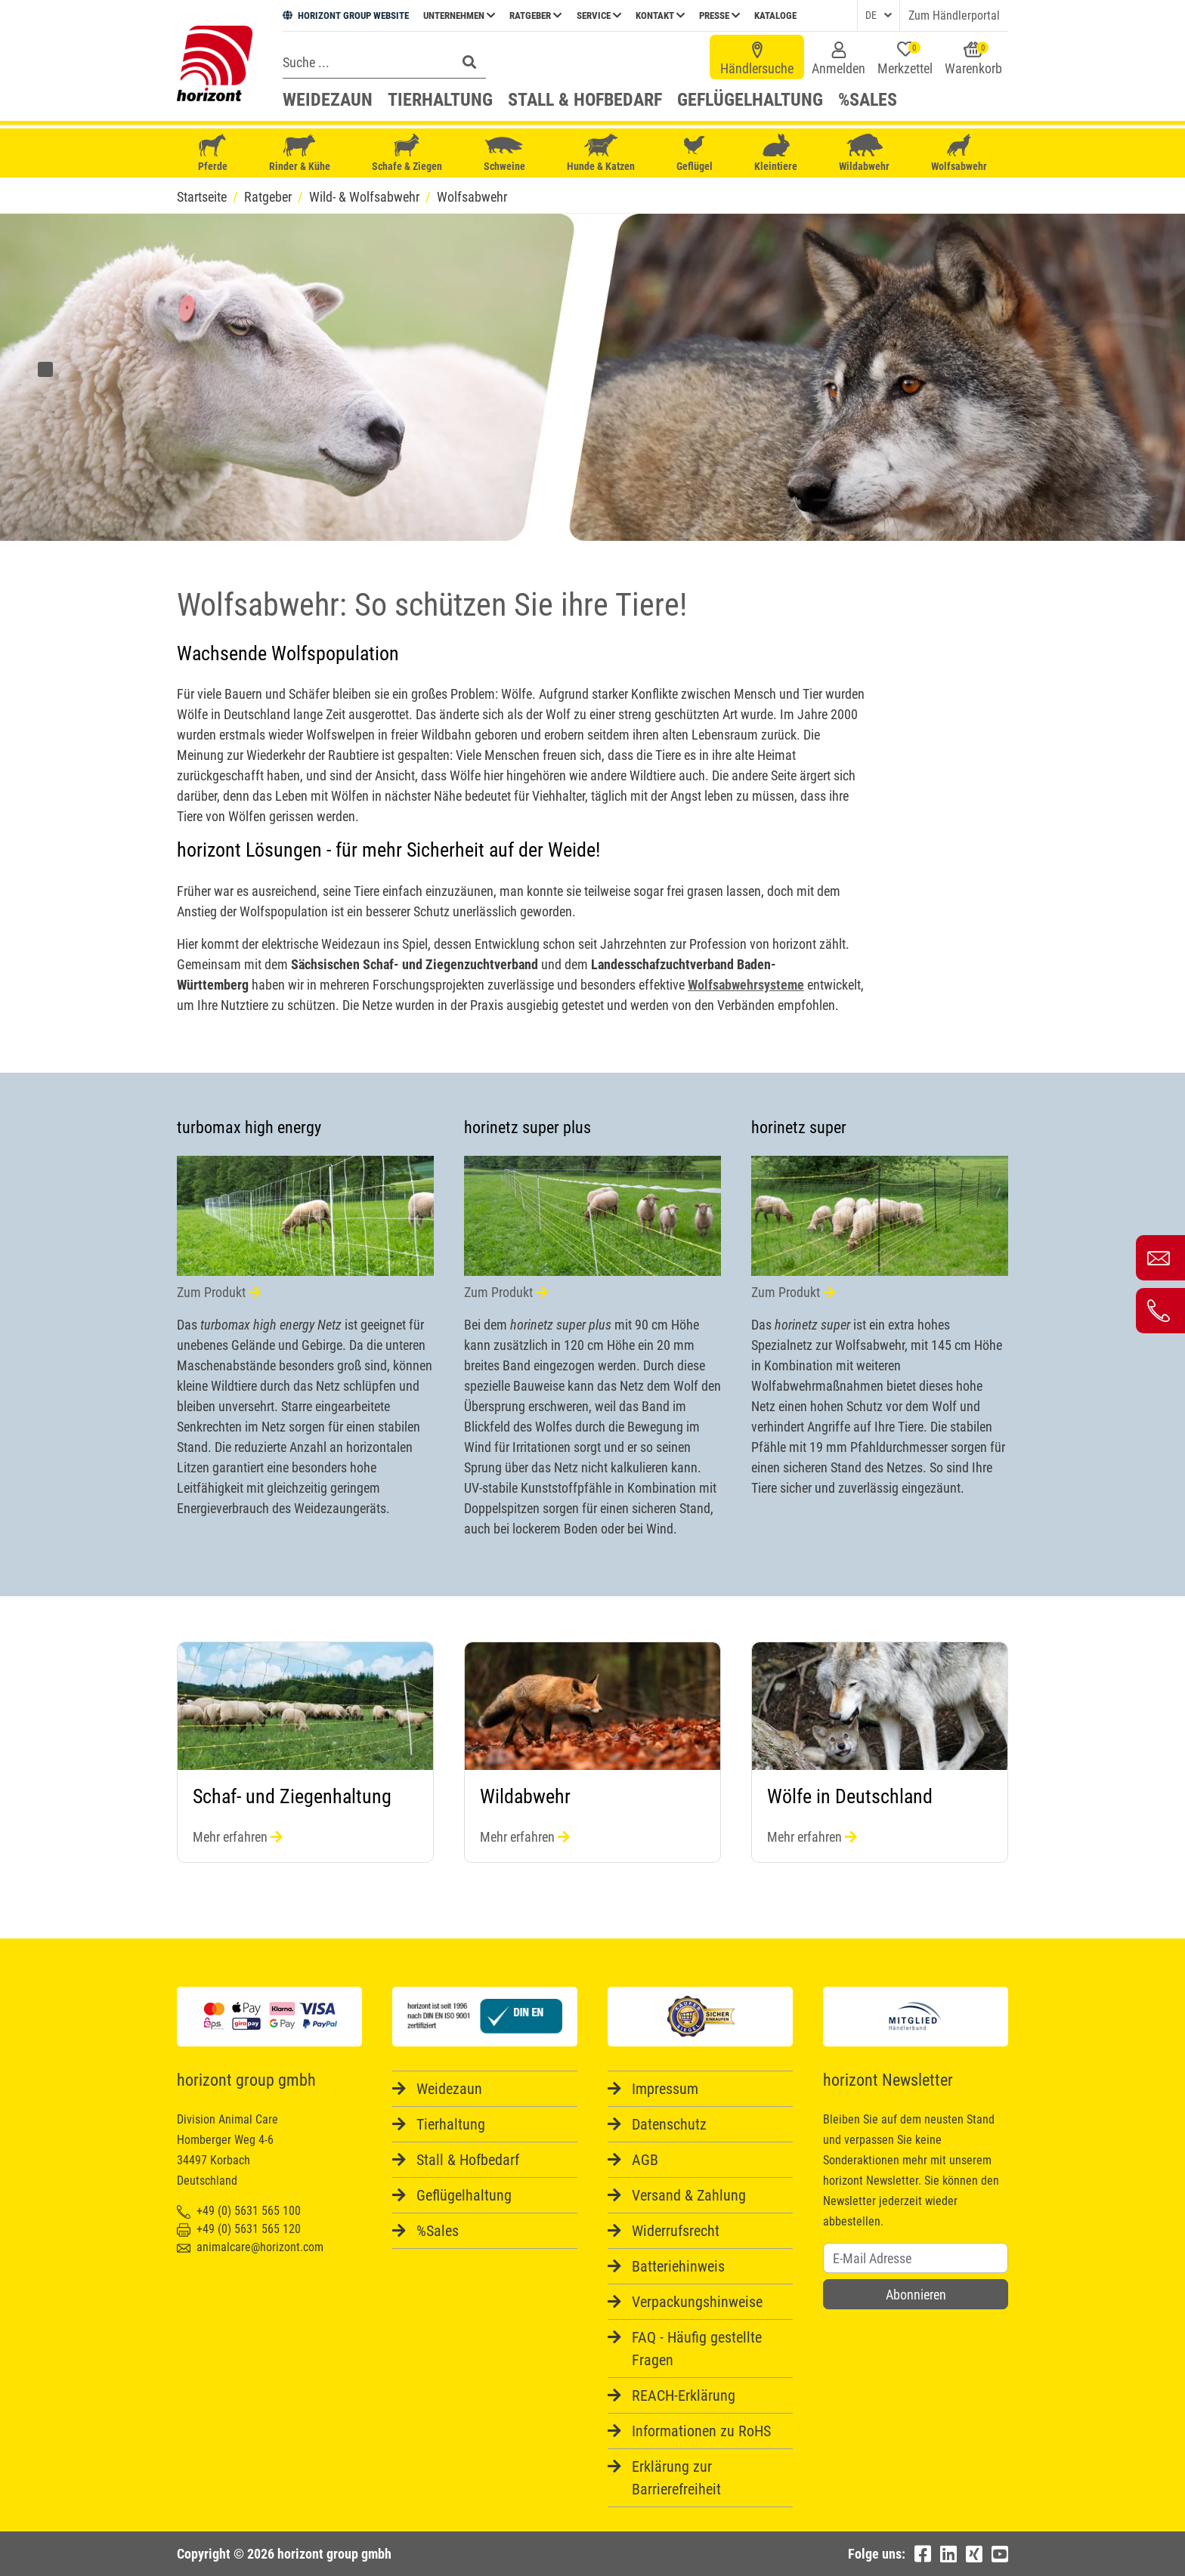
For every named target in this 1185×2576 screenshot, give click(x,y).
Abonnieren (916, 2295)
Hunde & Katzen (601, 153)
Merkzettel (905, 59)
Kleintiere (775, 153)
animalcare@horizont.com (250, 2247)
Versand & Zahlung (689, 2195)
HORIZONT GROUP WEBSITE (346, 15)
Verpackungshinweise (697, 2302)
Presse (719, 15)
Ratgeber (535, 15)
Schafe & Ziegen (407, 153)
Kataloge (775, 15)
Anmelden (838, 59)
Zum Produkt (219, 1292)
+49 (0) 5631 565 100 (239, 2211)
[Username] (915, 2258)
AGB (645, 2160)
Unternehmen (459, 15)
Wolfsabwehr (959, 153)
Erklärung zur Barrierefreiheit (676, 2477)
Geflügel (694, 154)
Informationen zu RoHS (701, 2431)
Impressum (665, 2089)
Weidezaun (328, 99)
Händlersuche (757, 59)
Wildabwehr (864, 153)
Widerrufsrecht (675, 2231)
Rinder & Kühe (299, 153)
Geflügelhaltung (750, 99)
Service (599, 15)
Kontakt (660, 15)
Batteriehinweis (678, 2266)
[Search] (365, 62)
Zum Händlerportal (954, 15)
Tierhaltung (440, 99)
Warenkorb (973, 59)
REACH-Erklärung (683, 2395)
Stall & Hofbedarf (585, 99)
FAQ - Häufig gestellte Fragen (697, 2348)
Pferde (212, 153)
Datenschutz (669, 2124)
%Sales (867, 99)
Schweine (504, 153)
